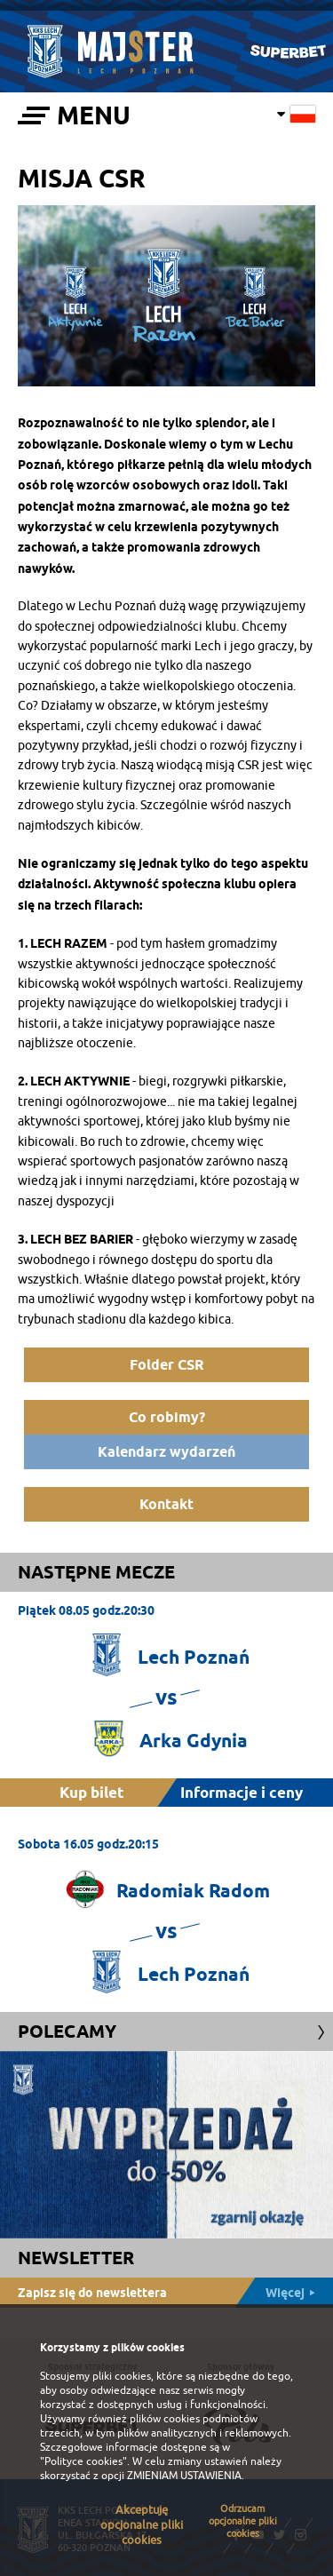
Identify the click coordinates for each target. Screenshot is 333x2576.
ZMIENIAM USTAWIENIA (184, 2476)
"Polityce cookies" (83, 2461)
